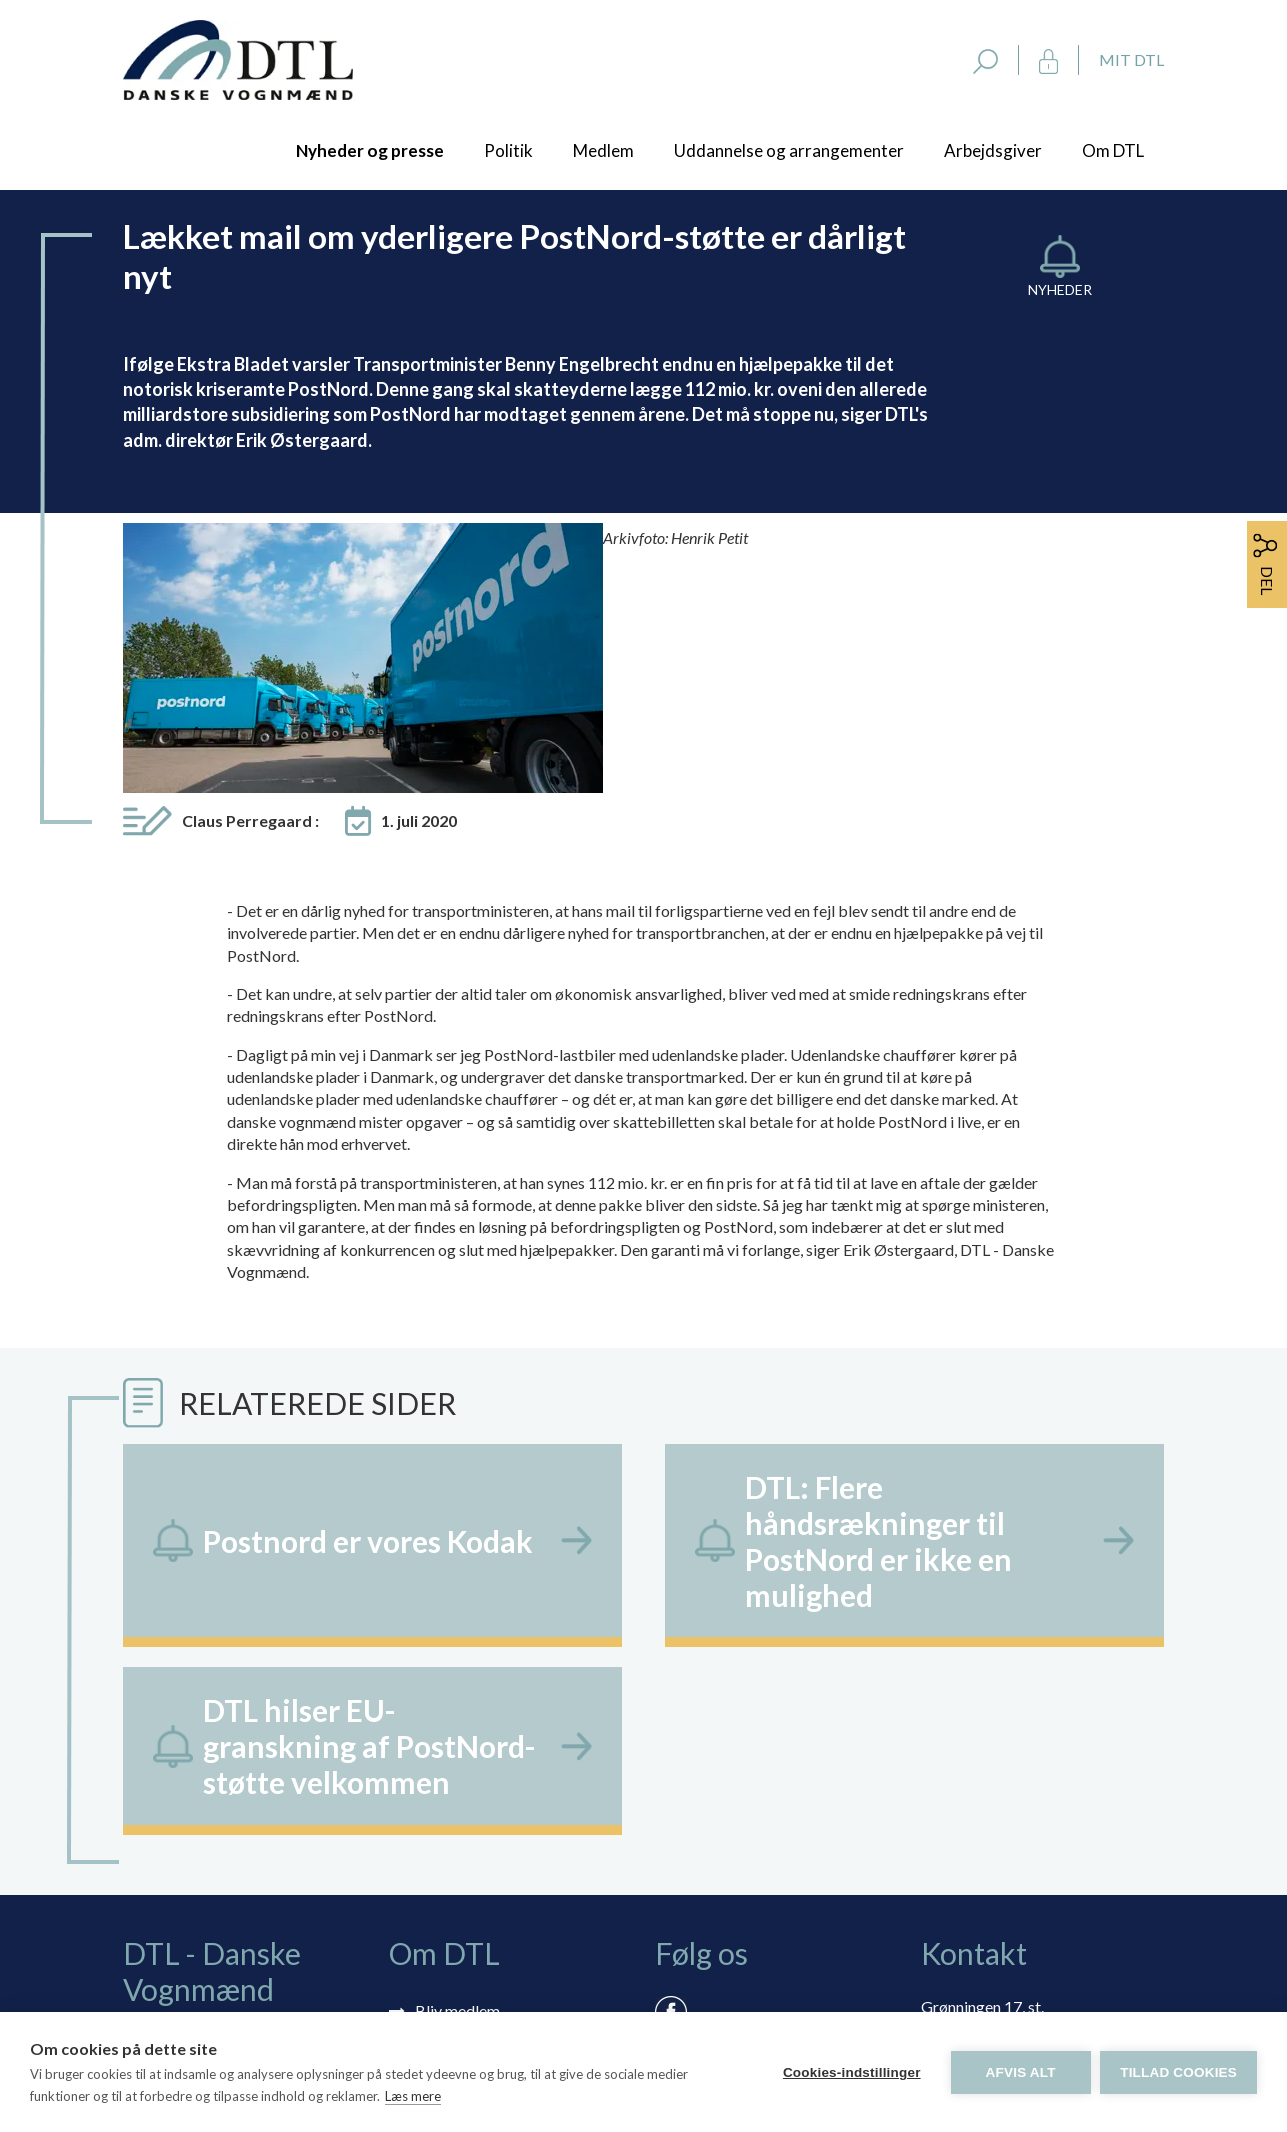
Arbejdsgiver (993, 150)
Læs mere (413, 2096)
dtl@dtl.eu (956, 1861)
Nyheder (1060, 289)
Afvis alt (1020, 2072)
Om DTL (1113, 150)
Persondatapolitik (477, 1882)
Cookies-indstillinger (851, 2072)
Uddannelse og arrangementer (789, 150)
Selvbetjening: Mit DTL (494, 1824)
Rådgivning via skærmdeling (511, 1853)
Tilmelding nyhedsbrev (493, 1795)
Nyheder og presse (370, 150)
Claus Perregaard (250, 576)
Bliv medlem (457, 1766)
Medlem (603, 150)
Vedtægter (452, 1911)
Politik (508, 150)
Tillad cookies (1178, 2072)
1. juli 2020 (419, 576)
